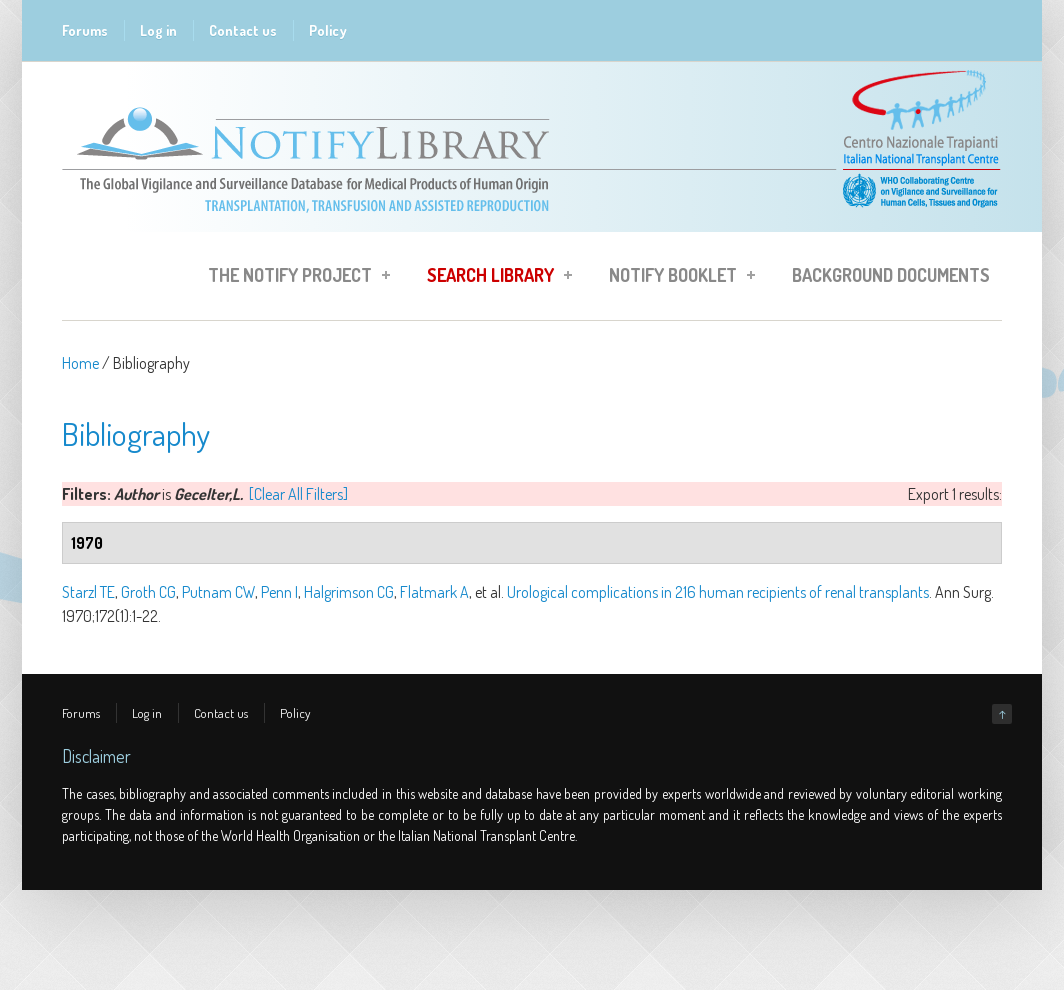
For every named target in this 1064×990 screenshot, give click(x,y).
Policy (328, 30)
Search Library (493, 278)
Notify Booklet (676, 278)
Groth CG (148, 592)
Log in (158, 30)
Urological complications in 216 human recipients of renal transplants (718, 592)
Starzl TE (88, 592)
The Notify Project (293, 278)
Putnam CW (218, 592)
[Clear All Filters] (298, 494)
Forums (85, 30)
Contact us (243, 30)
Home (80, 363)
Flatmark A (434, 592)
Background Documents (891, 275)
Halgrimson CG (349, 592)
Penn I (279, 592)
